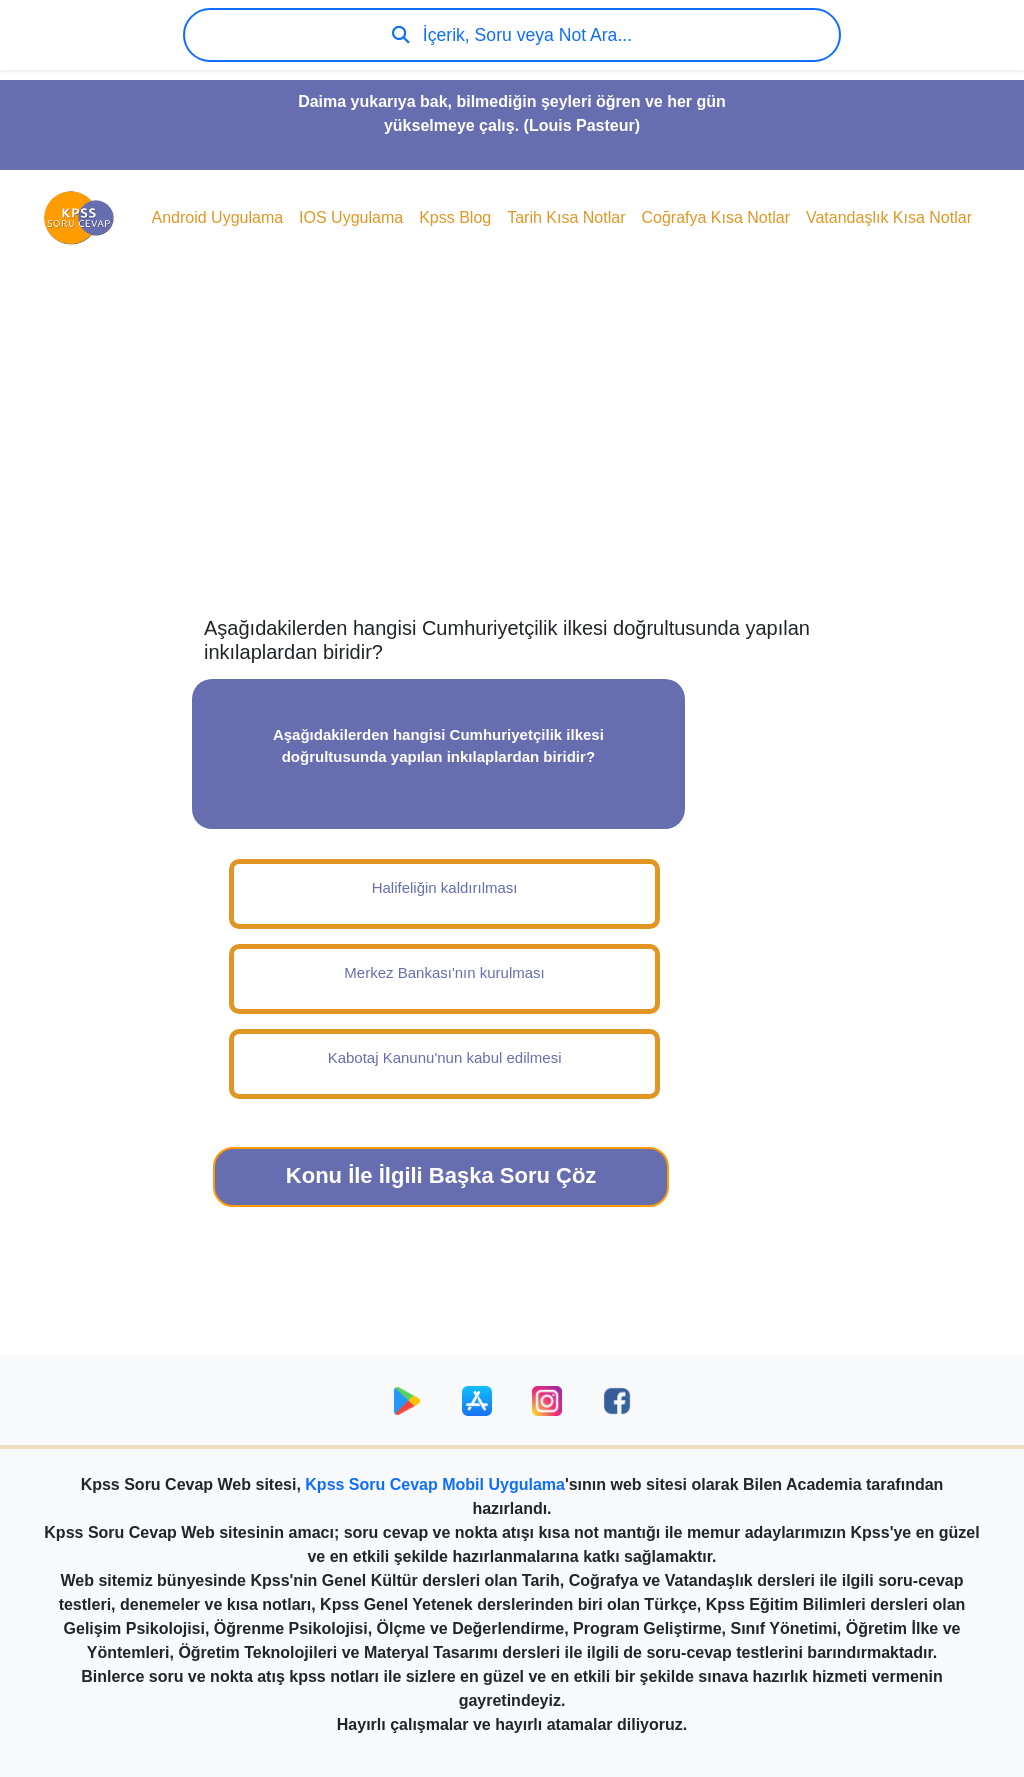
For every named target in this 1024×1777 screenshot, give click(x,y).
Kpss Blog (455, 217)
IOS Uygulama (351, 217)
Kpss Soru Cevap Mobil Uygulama (435, 1484)
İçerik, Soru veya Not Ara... (512, 35)
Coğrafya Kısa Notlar (715, 217)
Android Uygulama (217, 217)
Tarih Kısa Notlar (566, 217)
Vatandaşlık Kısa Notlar (889, 217)
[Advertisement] (512, 456)
